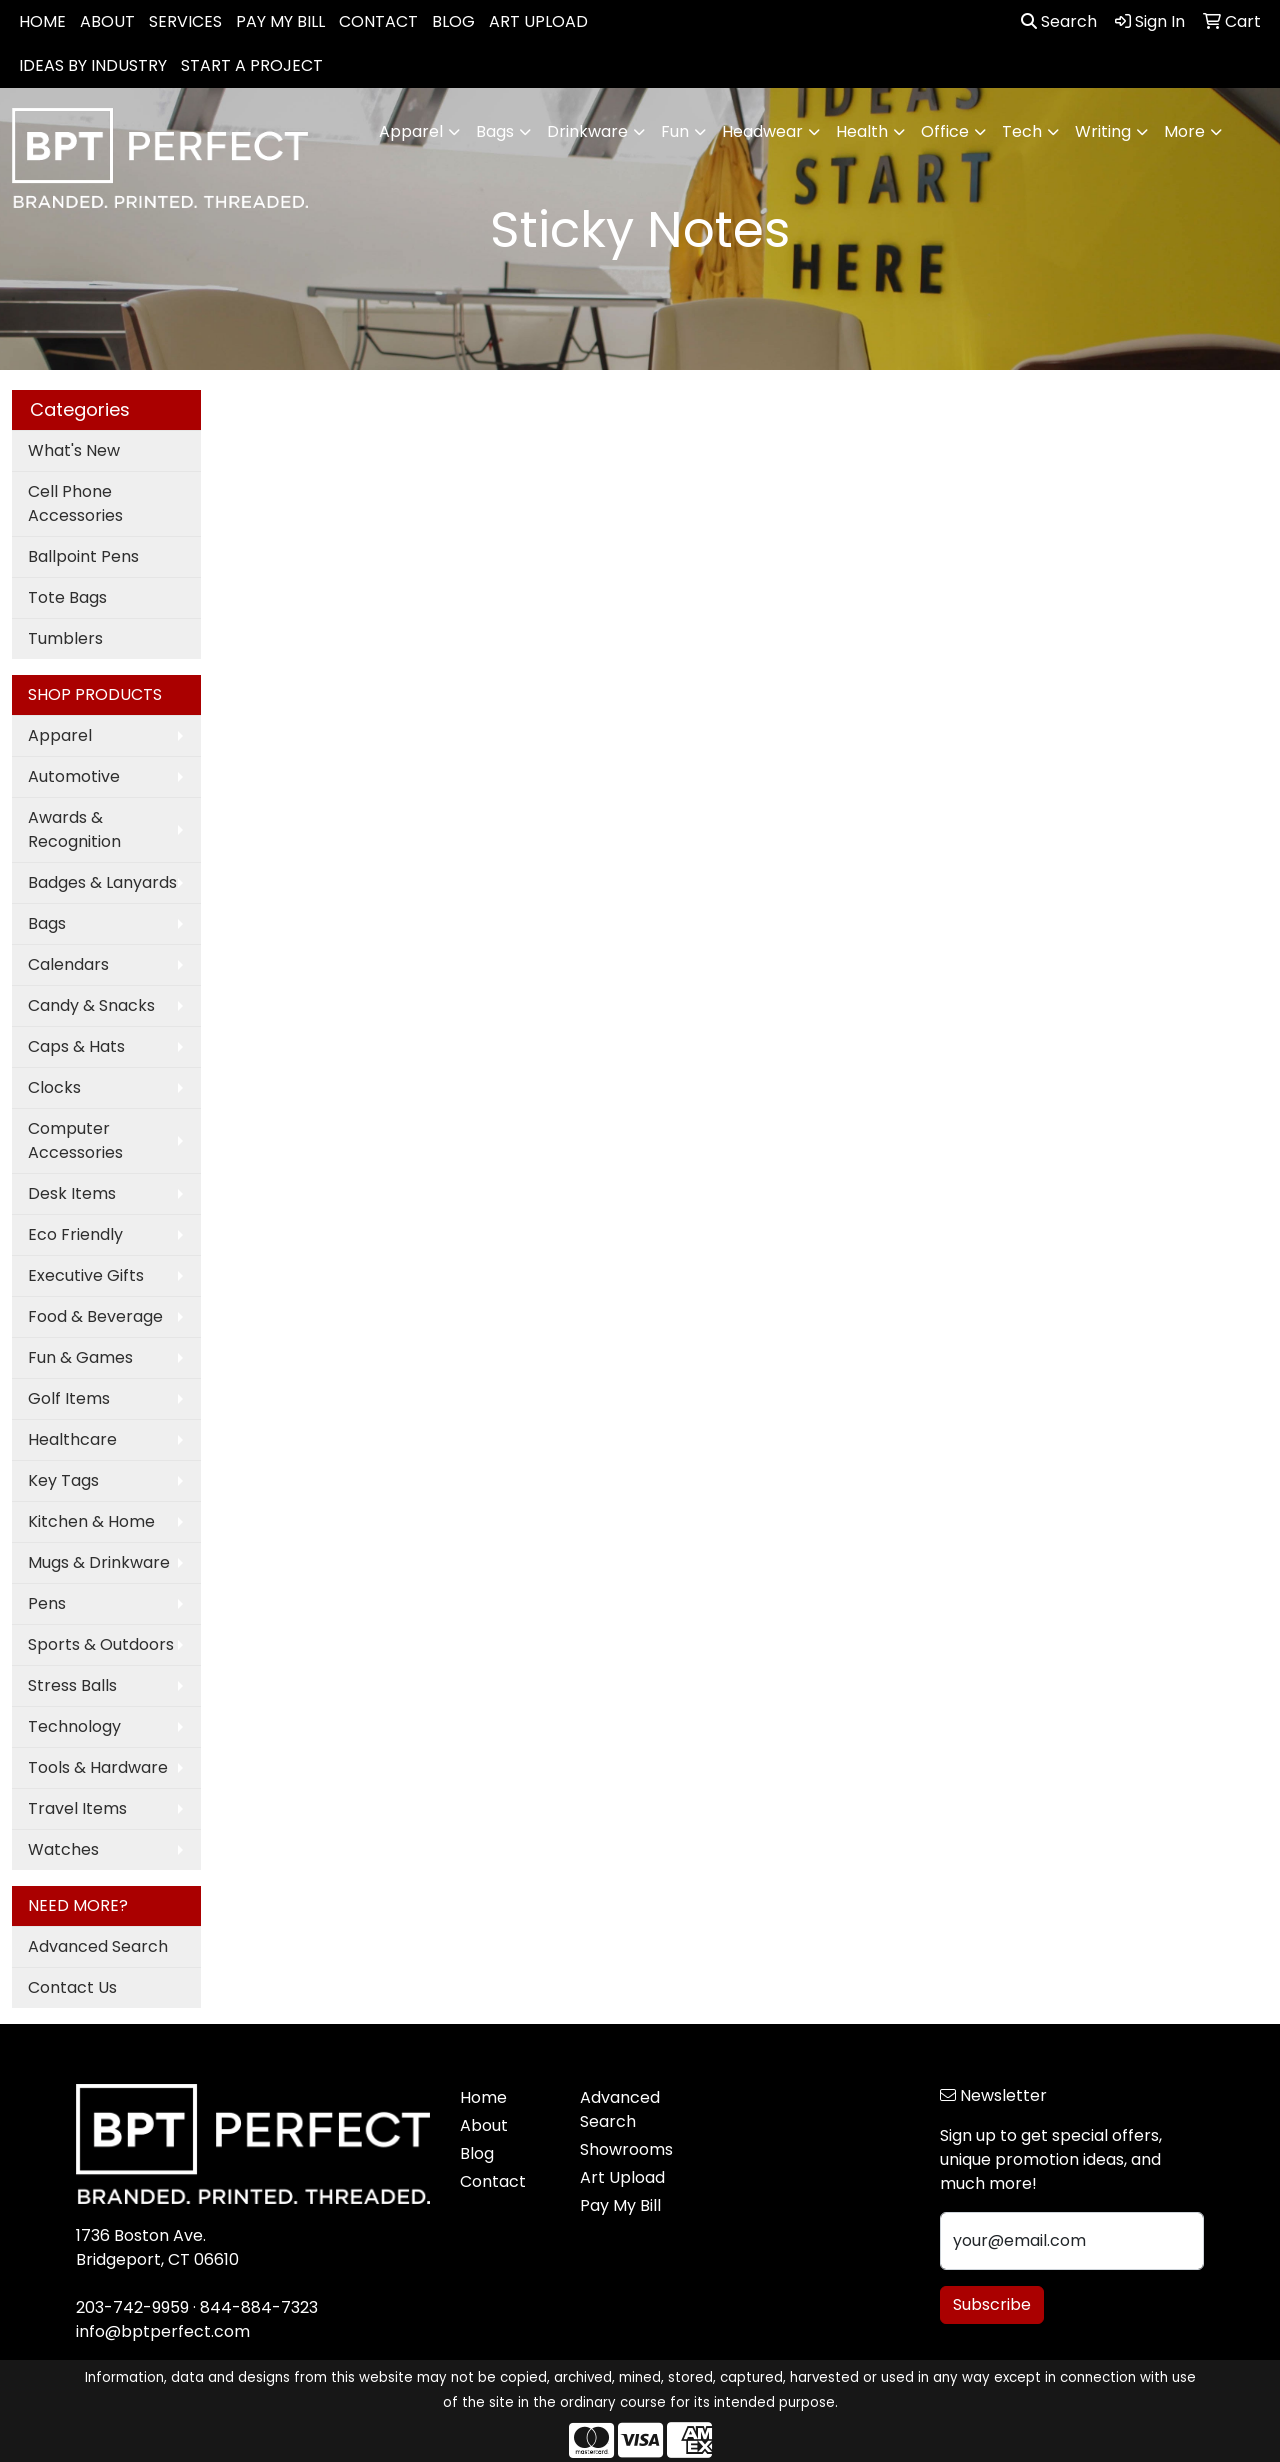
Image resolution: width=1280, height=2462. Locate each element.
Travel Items (77, 1808)
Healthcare (72, 1439)
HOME (42, 21)
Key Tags (63, 1480)
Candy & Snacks (91, 1005)
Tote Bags (67, 597)
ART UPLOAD (538, 21)
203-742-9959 (132, 2307)
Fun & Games (80, 1357)
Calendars (68, 964)
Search (1059, 21)
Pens (47, 1603)
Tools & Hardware (98, 1767)
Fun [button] (675, 131)
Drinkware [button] (587, 131)
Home (483, 2097)
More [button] (1184, 131)
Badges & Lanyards (102, 882)
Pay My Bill (620, 2205)
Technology (74, 1726)
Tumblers (65, 638)
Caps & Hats (76, 1046)
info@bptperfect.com (163, 2331)
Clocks (54, 1087)
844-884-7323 (259, 2307)
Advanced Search (98, 1946)
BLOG (453, 21)
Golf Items (69, 1398)
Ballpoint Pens (83, 556)
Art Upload (622, 2177)
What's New (74, 450)
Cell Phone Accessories (75, 503)
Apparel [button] (411, 131)
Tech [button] (1022, 131)
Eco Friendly (75, 1234)
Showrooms (626, 2149)
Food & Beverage (95, 1316)
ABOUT (107, 21)
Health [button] (862, 131)
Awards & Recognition (74, 829)
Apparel (60, 735)
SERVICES (185, 21)
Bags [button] (495, 131)
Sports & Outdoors (101, 1644)
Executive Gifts (86, 1275)
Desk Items (72, 1193)
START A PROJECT (252, 65)
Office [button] (945, 131)
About (484, 2125)
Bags (47, 923)
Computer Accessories (75, 1140)
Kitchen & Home (91, 1521)
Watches (63, 1849)
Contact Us (72, 1987)
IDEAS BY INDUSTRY (93, 65)
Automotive (74, 776)
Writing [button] (1103, 131)
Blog (477, 2153)
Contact (493, 2181)
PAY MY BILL (280, 21)
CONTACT (378, 21)
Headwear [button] (762, 131)
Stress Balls (72, 1685)
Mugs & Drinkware (99, 1562)
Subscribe (992, 2304)
